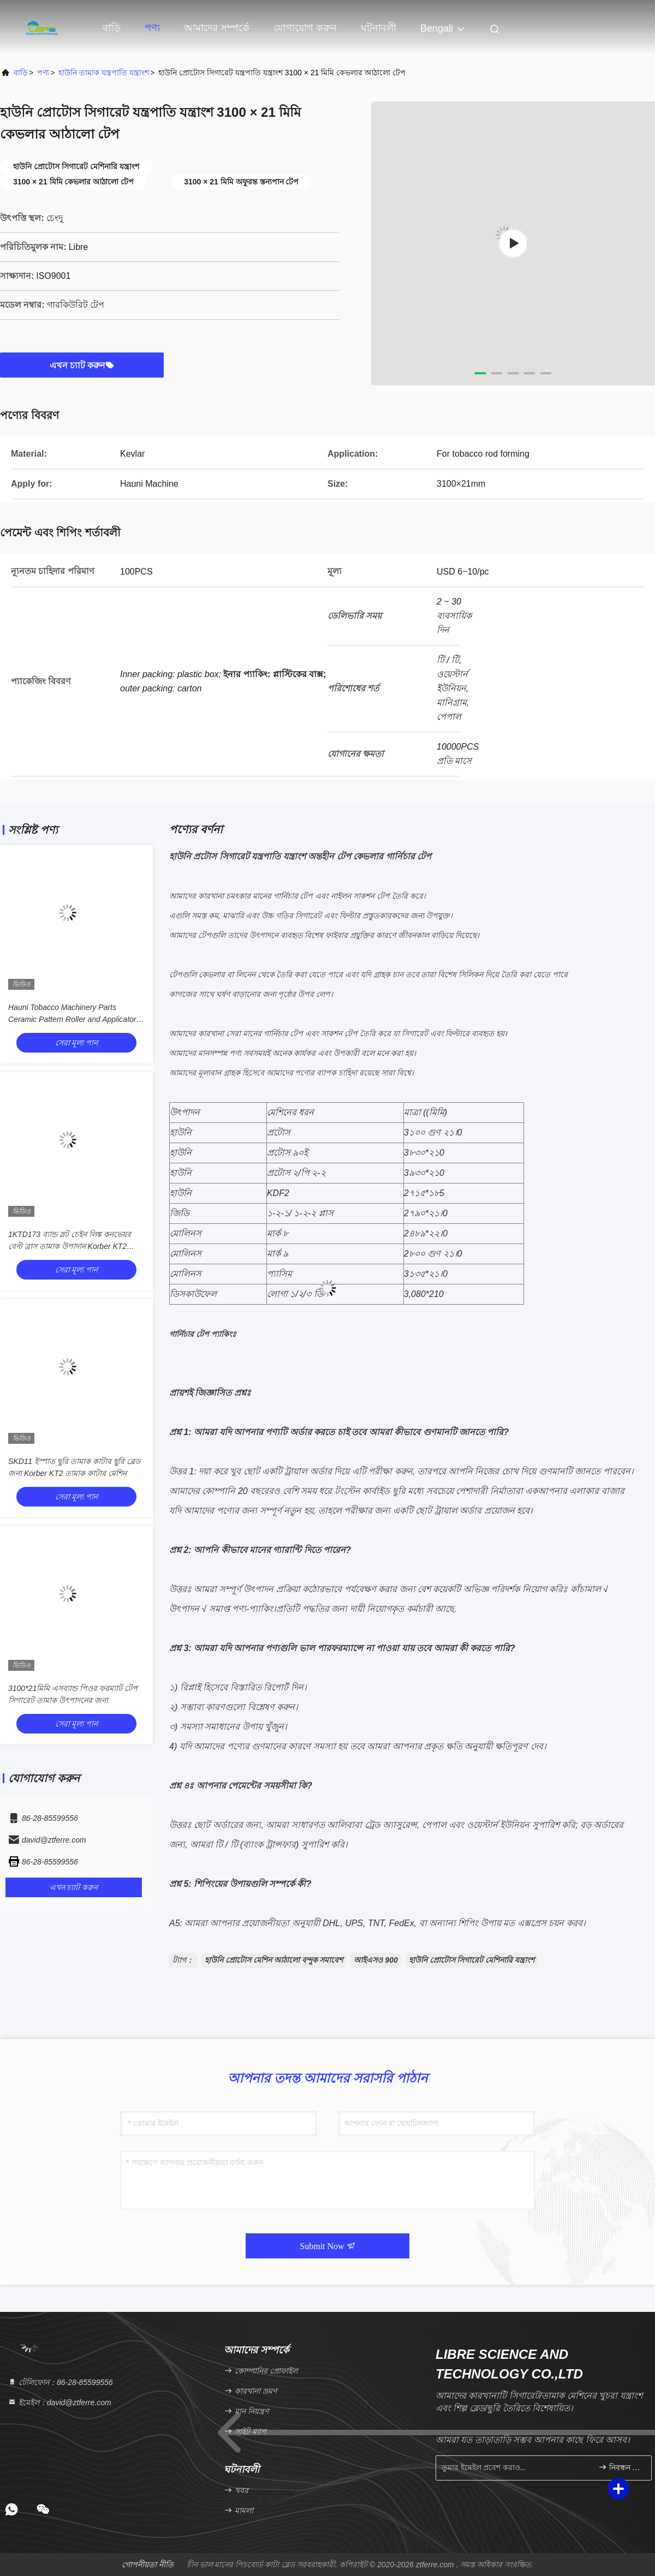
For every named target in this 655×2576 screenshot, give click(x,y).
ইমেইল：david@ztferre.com (59, 2402)
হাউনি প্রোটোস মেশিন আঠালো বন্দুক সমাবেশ (274, 1960)
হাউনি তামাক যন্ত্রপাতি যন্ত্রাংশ (103, 72)
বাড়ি (112, 27)
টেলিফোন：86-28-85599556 (60, 2382)
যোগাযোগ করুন (305, 27)
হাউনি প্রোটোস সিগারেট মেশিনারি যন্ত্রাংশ (472, 1960)
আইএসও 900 (375, 1960)
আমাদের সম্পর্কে (216, 27)
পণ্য (152, 27)
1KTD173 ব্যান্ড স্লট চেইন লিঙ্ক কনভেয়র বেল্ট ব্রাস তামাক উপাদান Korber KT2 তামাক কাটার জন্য (69, 1246)
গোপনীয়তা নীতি (148, 2564)
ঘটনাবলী (378, 27)
